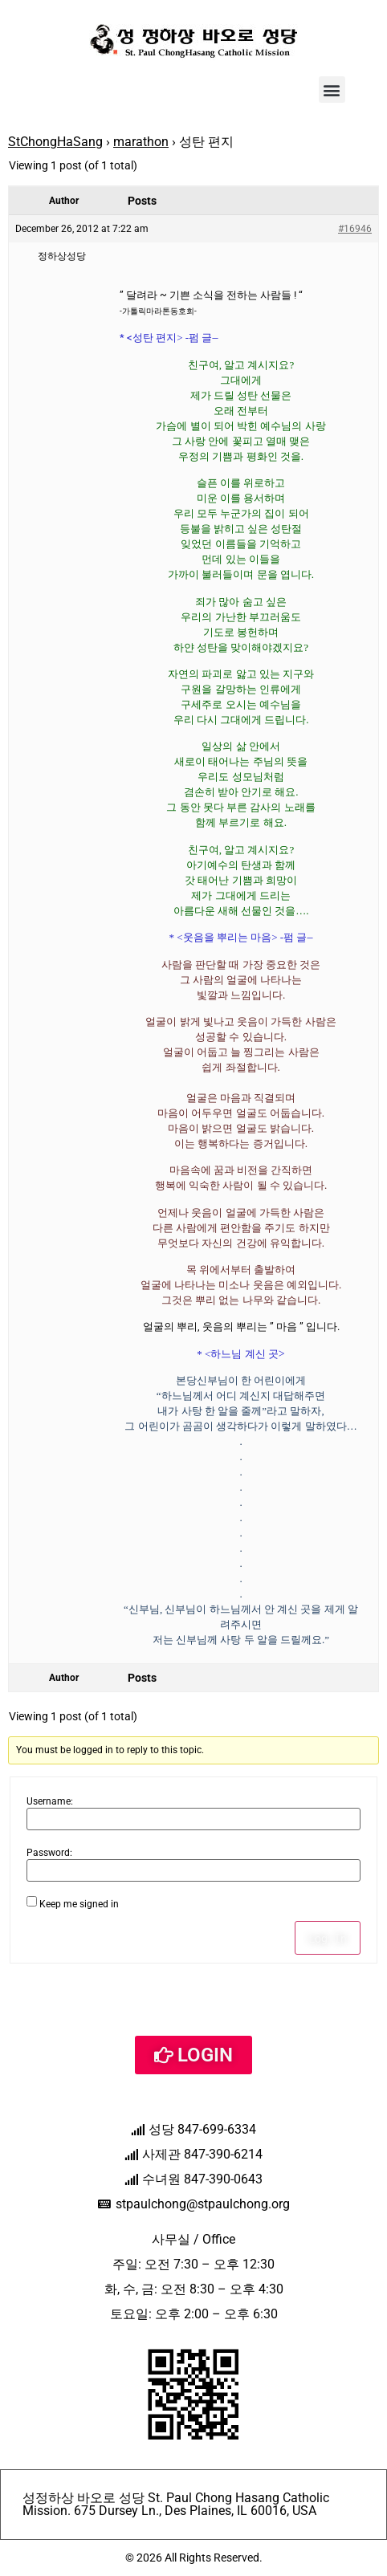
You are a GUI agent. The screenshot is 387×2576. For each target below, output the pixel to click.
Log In (327, 1937)
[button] (332, 89)
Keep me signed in (79, 1904)
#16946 (355, 228)
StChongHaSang (55, 141)
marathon (141, 141)
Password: (49, 1853)
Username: (49, 1801)
